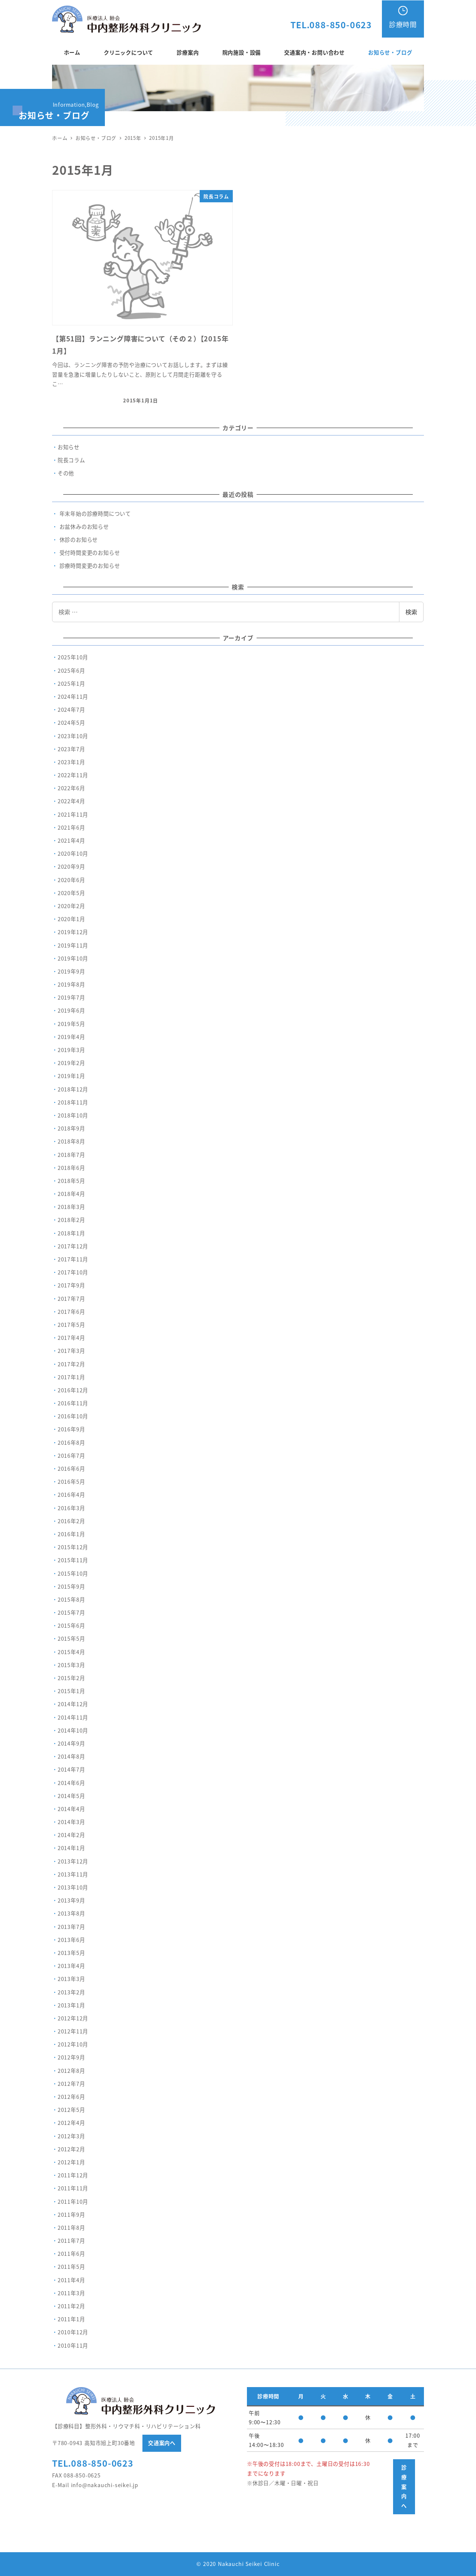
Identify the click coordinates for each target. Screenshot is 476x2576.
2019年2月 (71, 1063)
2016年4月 (71, 1494)
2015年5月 (71, 1638)
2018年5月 (71, 1180)
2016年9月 (71, 1429)
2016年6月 (71, 1468)
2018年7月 (71, 1154)
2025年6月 (71, 670)
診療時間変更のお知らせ (90, 565)
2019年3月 (71, 1050)
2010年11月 (73, 2345)
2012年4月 (71, 2122)
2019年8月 (71, 984)
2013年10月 (73, 1887)
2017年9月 (71, 1285)
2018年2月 (71, 1219)
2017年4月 (71, 1337)
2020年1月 (71, 919)
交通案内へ (162, 2443)
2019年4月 (71, 1037)
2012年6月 (71, 2096)
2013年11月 (73, 1874)
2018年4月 (71, 1193)
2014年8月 (71, 1756)
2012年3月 (71, 2136)
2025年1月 (71, 683)
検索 (411, 611)
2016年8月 (71, 1442)
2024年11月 (73, 696)
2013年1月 (71, 2005)
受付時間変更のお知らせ (90, 552)
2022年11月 (73, 775)
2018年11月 (73, 1102)
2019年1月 (71, 1076)
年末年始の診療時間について (95, 513)
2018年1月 (71, 1233)
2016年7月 (71, 1455)
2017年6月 (71, 1311)
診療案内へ (404, 2486)
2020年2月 (71, 906)
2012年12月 (73, 2018)
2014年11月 (73, 1717)
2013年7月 (71, 1926)
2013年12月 (73, 1861)
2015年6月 (71, 1625)
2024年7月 (71, 709)
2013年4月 (71, 1965)
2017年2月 (71, 1364)
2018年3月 (71, 1206)
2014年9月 (71, 1743)
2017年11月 (73, 1259)
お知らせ (69, 447)
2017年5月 (71, 1324)
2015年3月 (71, 1665)
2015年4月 (71, 1652)
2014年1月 (71, 1848)
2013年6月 (71, 1939)
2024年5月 (71, 722)
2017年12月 (73, 1246)
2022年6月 (71, 788)
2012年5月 (71, 2109)
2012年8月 (71, 2070)
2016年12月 (73, 1390)
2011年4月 (71, 2280)
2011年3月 (71, 2293)
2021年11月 (73, 814)
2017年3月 (71, 1350)
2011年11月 (73, 2188)
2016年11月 (73, 1403)
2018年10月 (73, 1115)
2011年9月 (71, 2214)
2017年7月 (71, 1298)
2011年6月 (71, 2253)
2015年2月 (71, 1678)
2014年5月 (71, 1796)
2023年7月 (71, 749)
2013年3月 (71, 1978)
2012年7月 (71, 2083)
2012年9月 (71, 2057)
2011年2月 (71, 2306)
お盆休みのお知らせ (84, 526)
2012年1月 (71, 2162)
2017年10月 (73, 1272)
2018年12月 (73, 1089)
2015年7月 (71, 1612)
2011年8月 (71, 2227)
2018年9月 (71, 1128)
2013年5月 (71, 1952)
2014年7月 (71, 1769)
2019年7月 (71, 997)
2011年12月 (73, 2175)
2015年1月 (71, 1691)
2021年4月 (71, 840)
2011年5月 (71, 2266)
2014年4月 (71, 1809)
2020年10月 (73, 853)
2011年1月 (71, 2319)
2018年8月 (71, 1141)
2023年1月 (71, 762)
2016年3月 (71, 1508)
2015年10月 (73, 1573)
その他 (66, 473)
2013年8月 (71, 1913)
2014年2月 (71, 1835)
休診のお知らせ (79, 539)
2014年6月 (71, 1783)
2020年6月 (71, 880)
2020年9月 (71, 866)
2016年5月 (71, 1481)
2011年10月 (73, 2201)
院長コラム (71, 460)
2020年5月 (71, 893)
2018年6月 (71, 1167)
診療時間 (403, 24)
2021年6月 (71, 827)
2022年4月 (71, 801)
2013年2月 (71, 1992)
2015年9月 (71, 1586)
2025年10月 (73, 657)
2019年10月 (73, 958)
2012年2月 (71, 2149)
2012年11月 (73, 2031)
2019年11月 (73, 945)
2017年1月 (71, 1377)
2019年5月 (71, 1023)
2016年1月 (71, 1534)
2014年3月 (71, 1822)
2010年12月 (73, 2332)
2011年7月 (71, 2240)
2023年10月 (73, 736)
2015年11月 (73, 1560)
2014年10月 (73, 1730)
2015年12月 (73, 1547)
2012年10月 (73, 2044)
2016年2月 (71, 1521)
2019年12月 (73, 932)
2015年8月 (71, 1599)
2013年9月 (71, 1900)
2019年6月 (71, 1010)
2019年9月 (71, 971)
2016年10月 (73, 1416)
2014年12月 (73, 1704)
